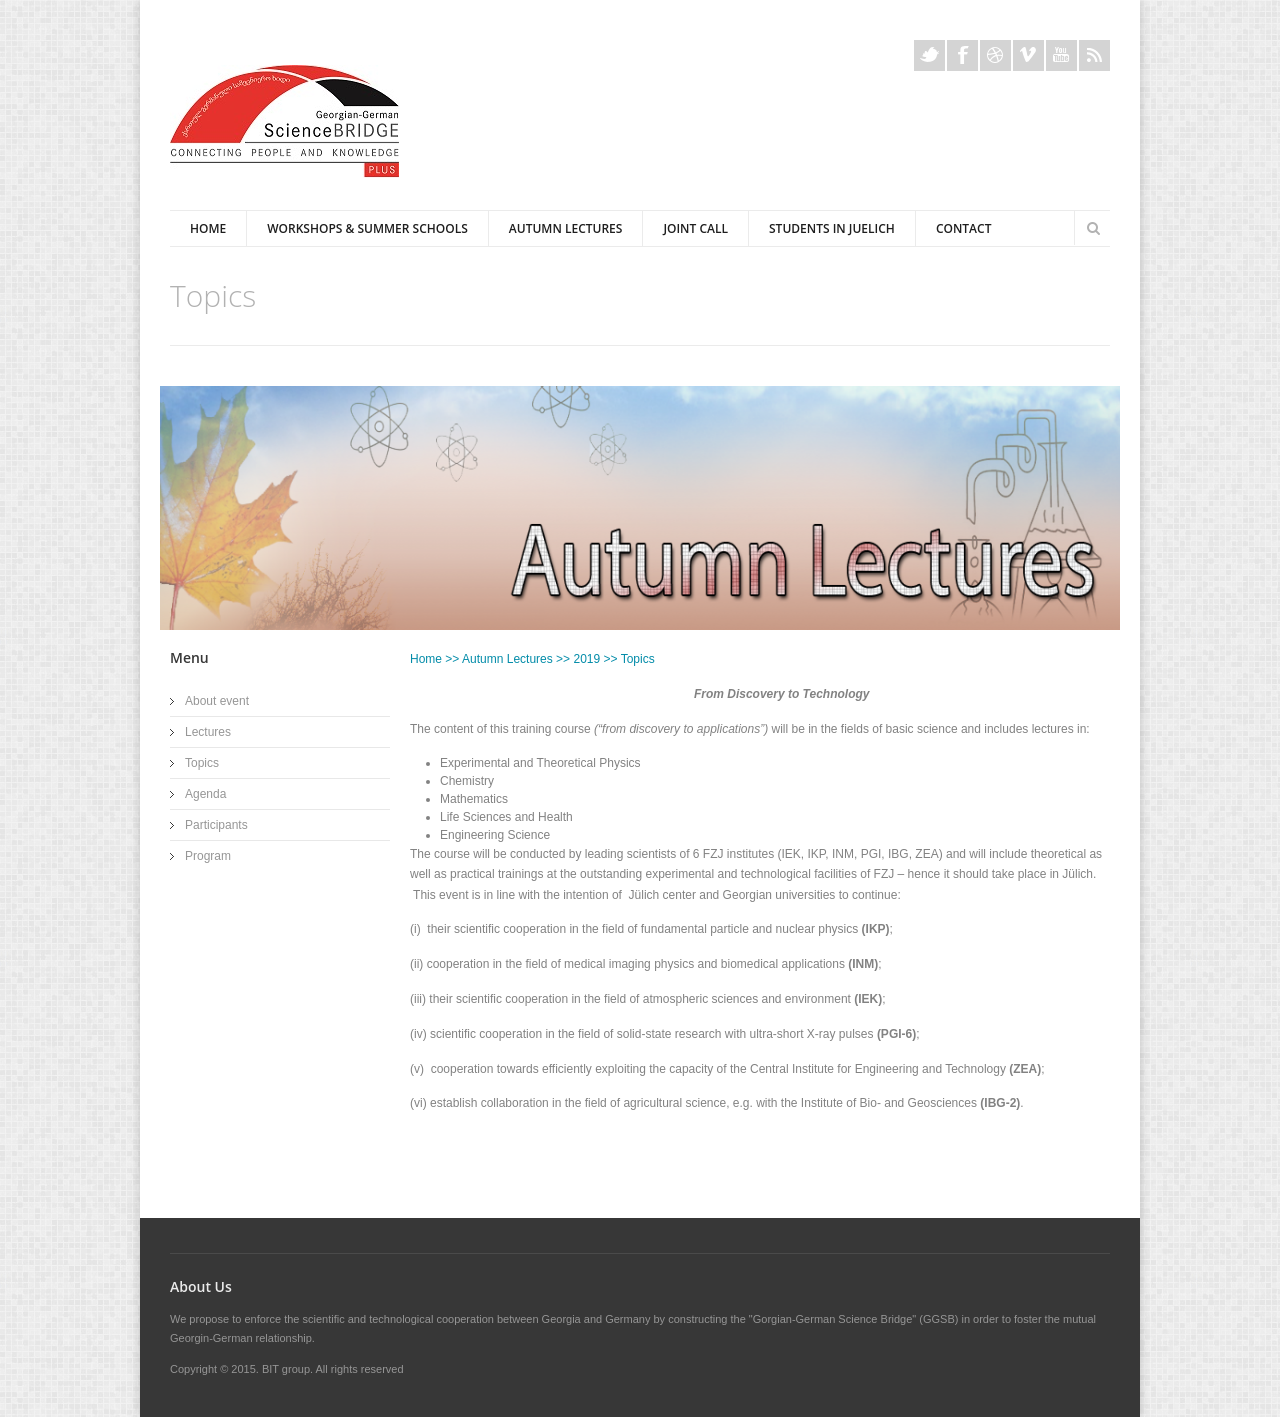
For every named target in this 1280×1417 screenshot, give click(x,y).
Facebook (962, 55)
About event (217, 701)
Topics (202, 763)
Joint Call (695, 228)
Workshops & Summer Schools (367, 228)
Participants (216, 825)
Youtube (1061, 55)
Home (208, 228)
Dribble (995, 55)
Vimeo (1028, 55)
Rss (1094, 55)
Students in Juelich (832, 228)
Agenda (205, 794)
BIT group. (287, 1369)
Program (208, 856)
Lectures (208, 732)
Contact (964, 228)
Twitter (929, 55)
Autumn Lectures (566, 228)
